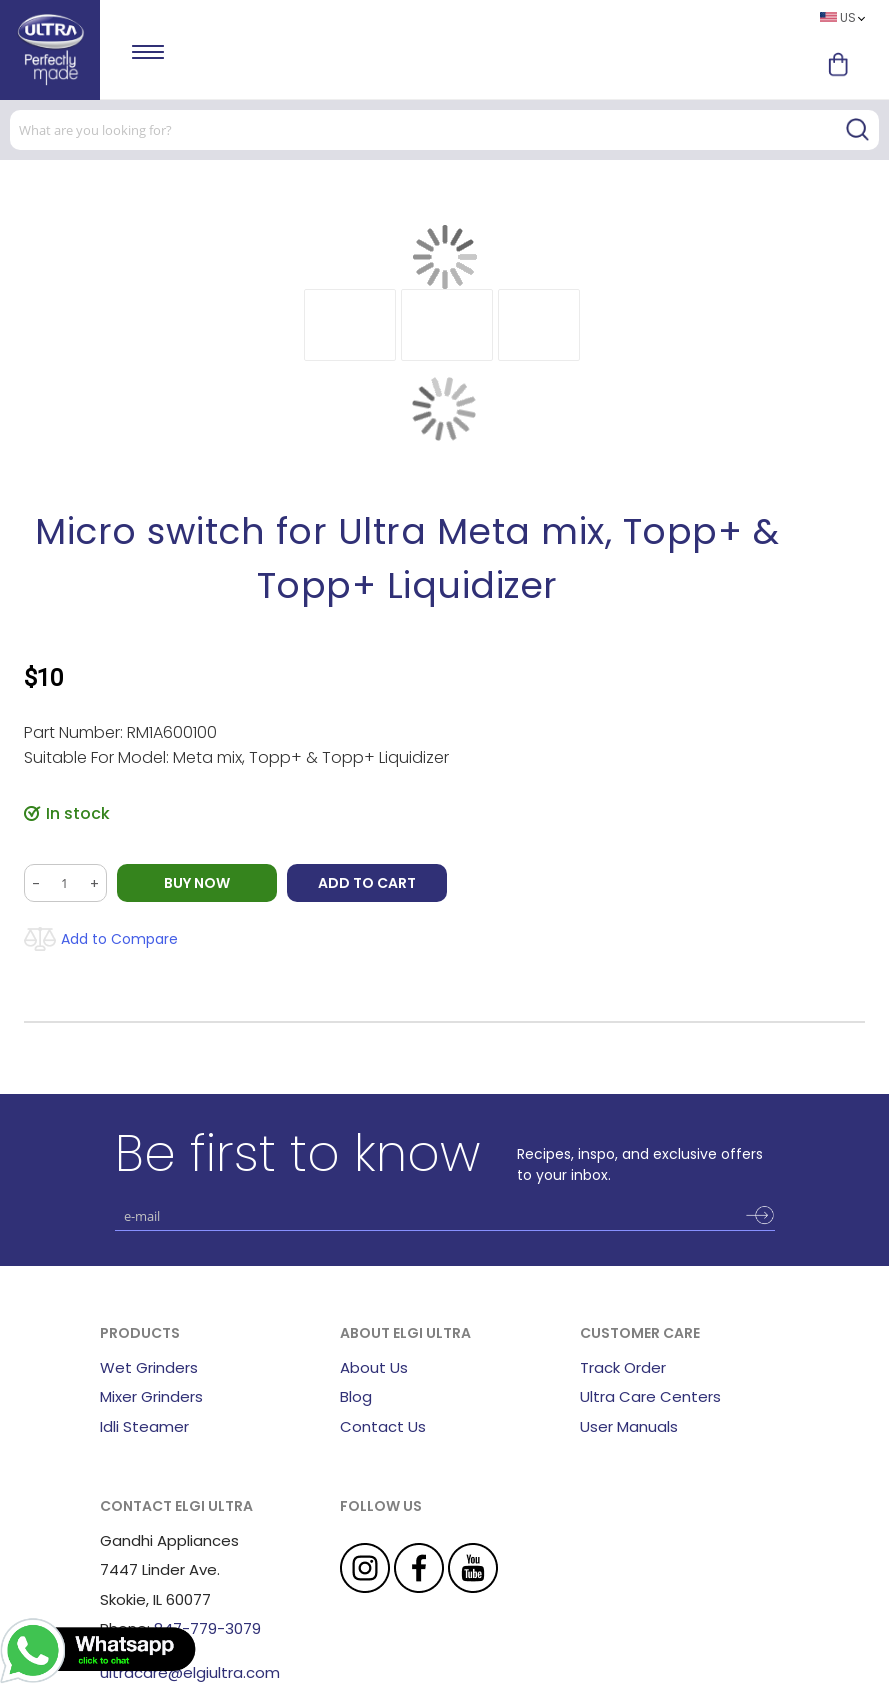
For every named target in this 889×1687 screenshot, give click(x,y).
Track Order (623, 1367)
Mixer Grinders (151, 1396)
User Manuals (629, 1426)
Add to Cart (367, 883)
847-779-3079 (207, 1628)
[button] (350, 325)
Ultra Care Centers (650, 1396)
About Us (374, 1367)
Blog (356, 1396)
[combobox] (444, 130)
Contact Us (383, 1426)
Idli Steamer (144, 1426)
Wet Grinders (149, 1367)
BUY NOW (197, 883)
